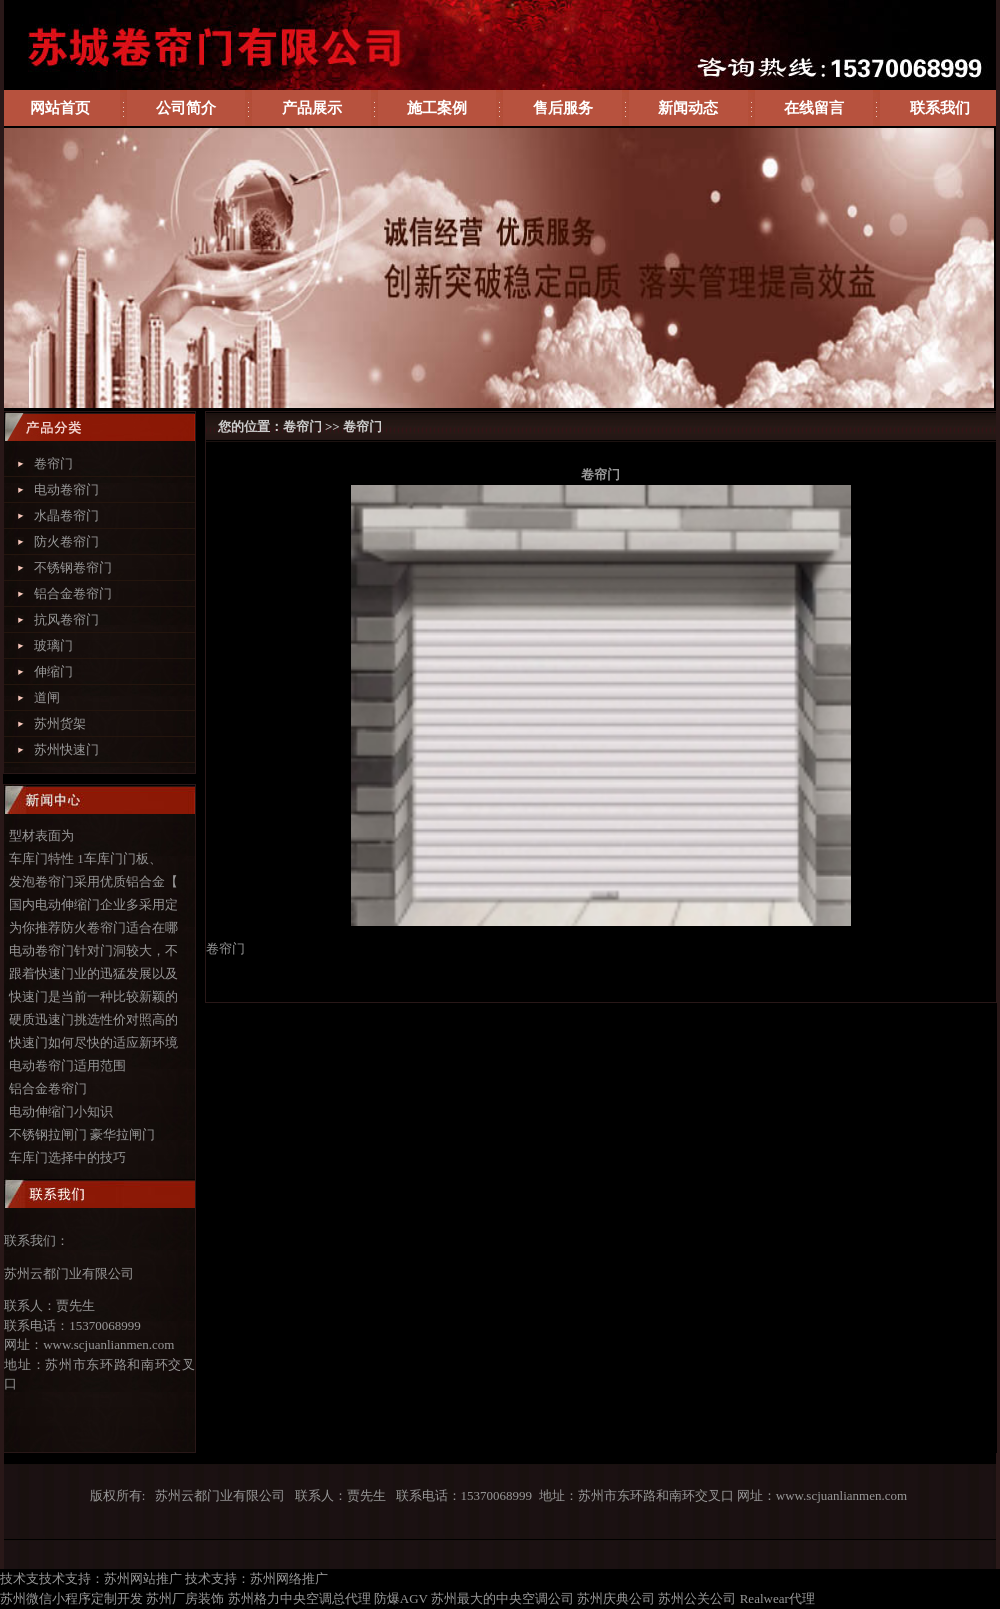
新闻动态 (688, 108)
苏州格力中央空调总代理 (299, 1598)
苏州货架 (60, 723)
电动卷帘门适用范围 (67, 1065)
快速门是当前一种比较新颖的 (93, 996)
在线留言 (814, 108)
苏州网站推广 (143, 1578)
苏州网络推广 (289, 1578)
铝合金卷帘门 (73, 593)
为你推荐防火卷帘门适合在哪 (93, 927)
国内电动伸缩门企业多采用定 (93, 904)
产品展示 (312, 108)
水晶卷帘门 (66, 515)
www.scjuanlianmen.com (108, 1344)
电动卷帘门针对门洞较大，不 (93, 950)
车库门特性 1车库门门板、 (85, 858)
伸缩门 (53, 671)
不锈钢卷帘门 (73, 567)
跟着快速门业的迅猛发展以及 (93, 973)
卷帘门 (53, 463)
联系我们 (940, 108)
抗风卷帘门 (66, 619)
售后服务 (563, 108)
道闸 (47, 697)
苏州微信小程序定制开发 (71, 1598)
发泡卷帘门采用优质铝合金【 (93, 881)
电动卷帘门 (66, 489)
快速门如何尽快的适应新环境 (93, 1042)
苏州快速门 (66, 749)
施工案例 (437, 108)
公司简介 (186, 108)
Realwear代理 (777, 1598)
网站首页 (60, 108)
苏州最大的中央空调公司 (502, 1598)
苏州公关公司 (697, 1598)
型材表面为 (41, 835)
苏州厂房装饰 (185, 1598)
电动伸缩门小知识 (61, 1111)
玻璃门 (53, 645)
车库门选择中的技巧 (67, 1157)
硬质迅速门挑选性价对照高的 (93, 1019)
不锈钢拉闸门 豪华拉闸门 (82, 1134)
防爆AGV (401, 1598)
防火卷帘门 (66, 541)
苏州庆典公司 (616, 1598)
